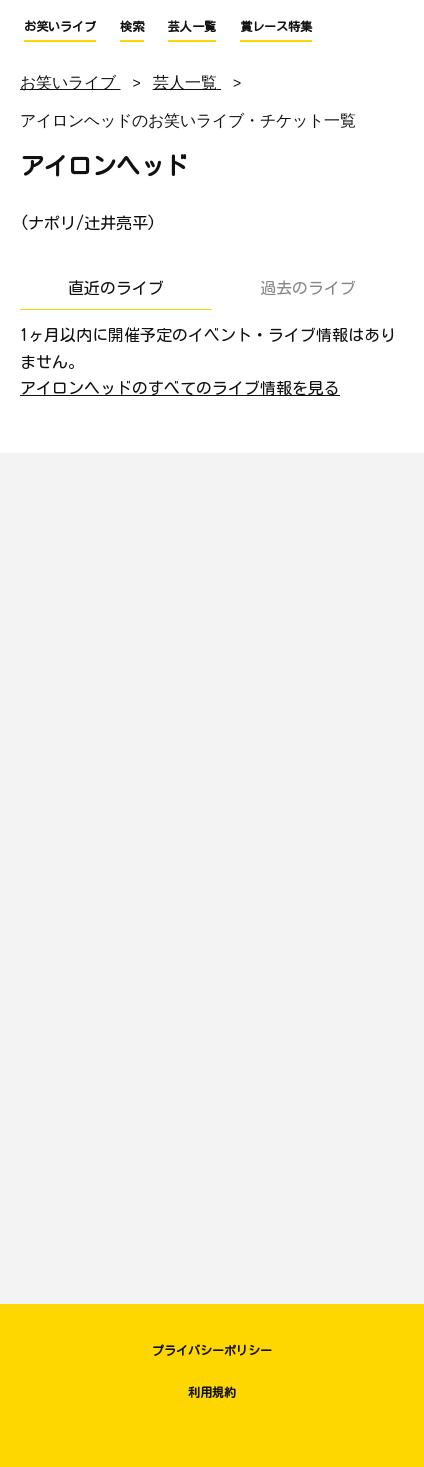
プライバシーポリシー (212, 1350)
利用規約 (212, 1392)
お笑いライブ (60, 26)
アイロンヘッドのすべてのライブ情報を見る (180, 388)
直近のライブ (116, 288)
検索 (132, 26)
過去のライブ (308, 288)
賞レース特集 (276, 26)
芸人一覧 (192, 26)
